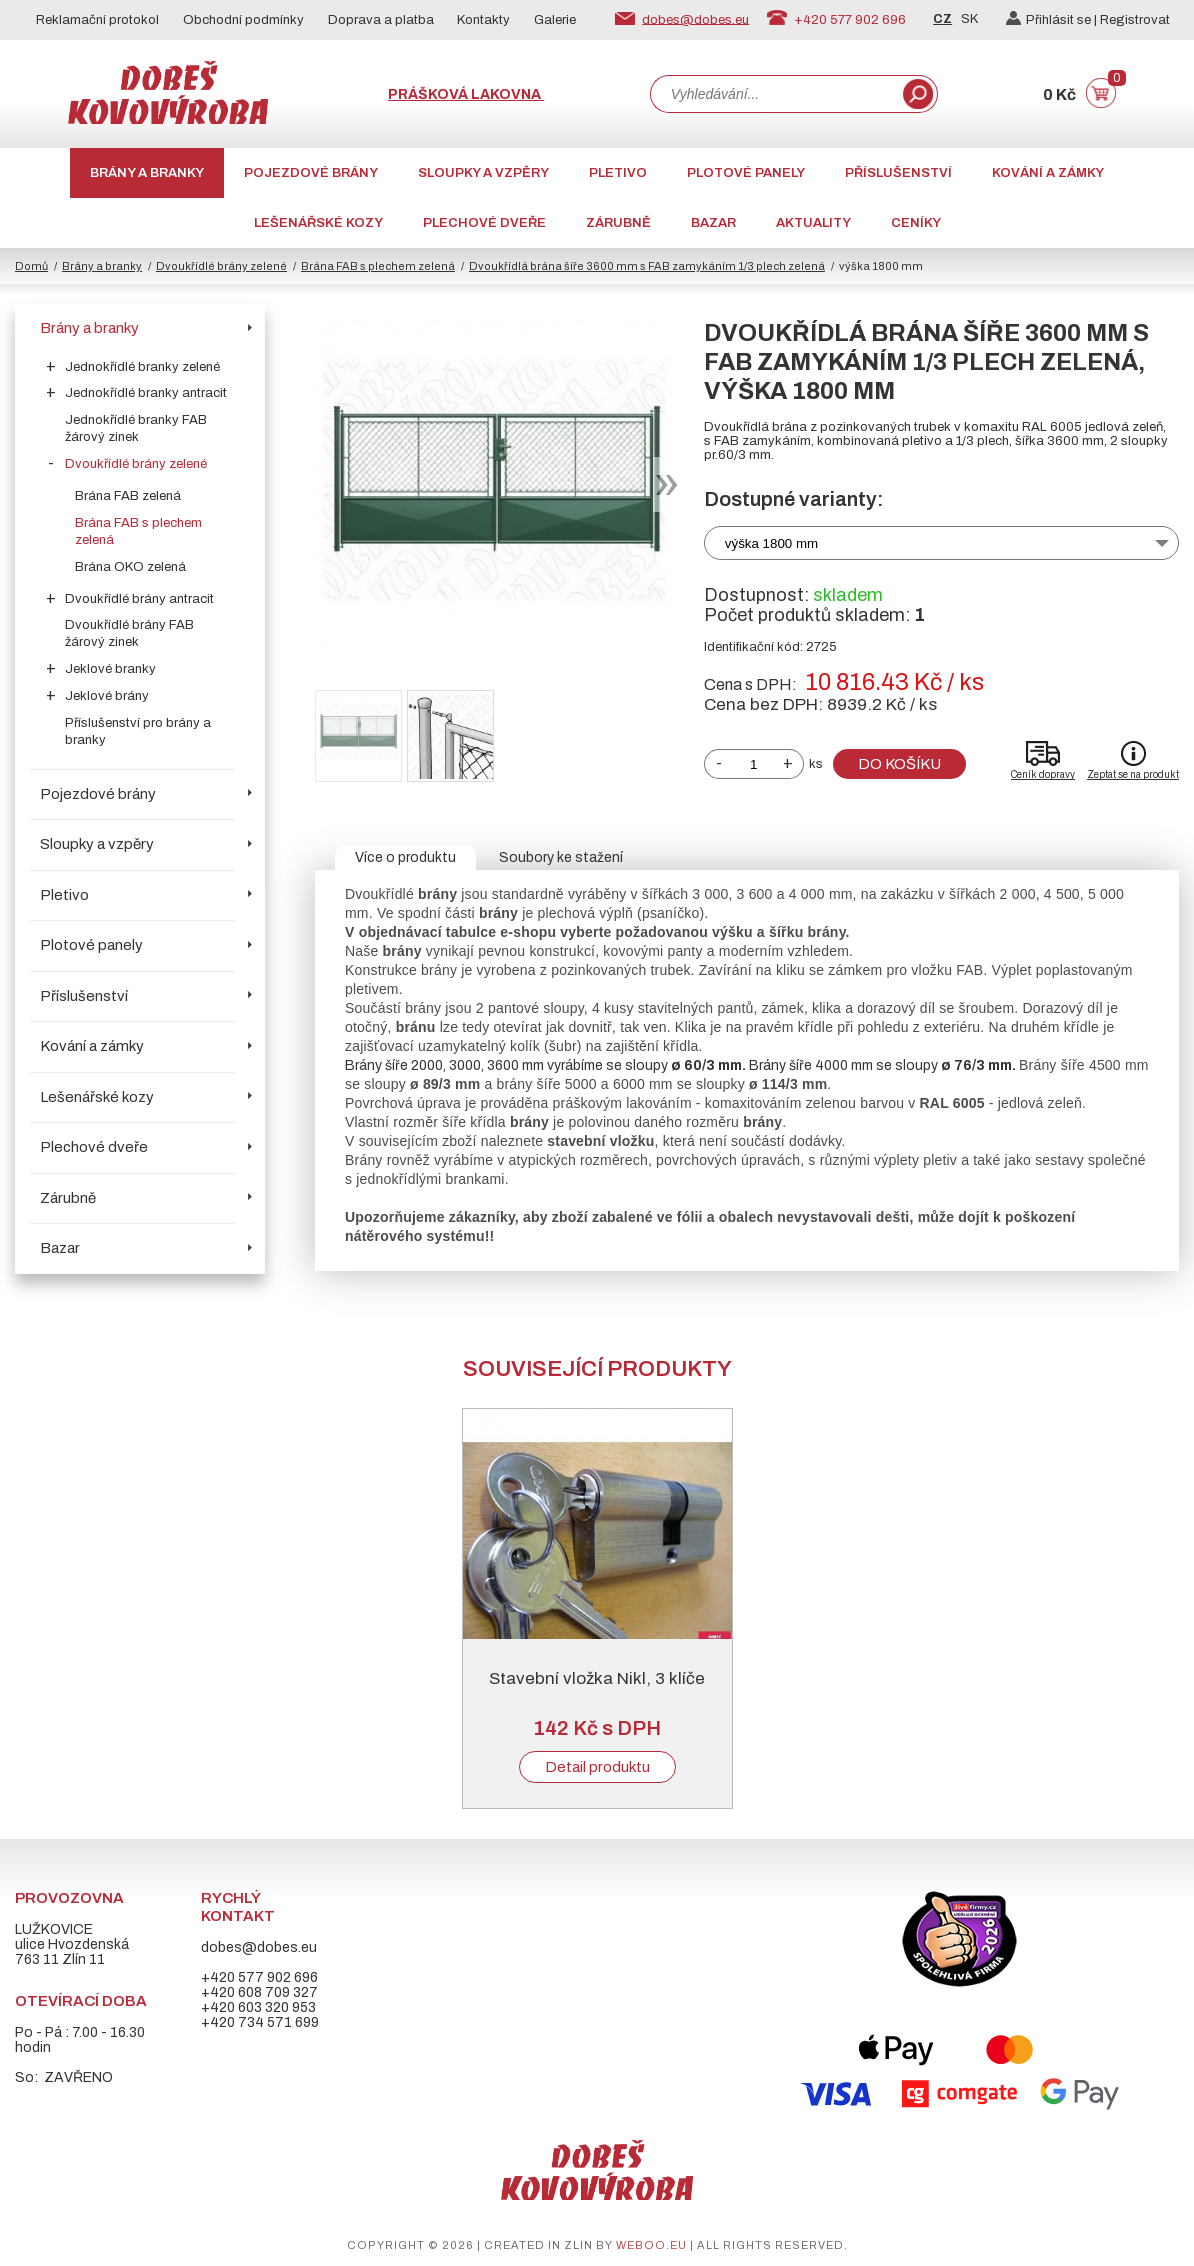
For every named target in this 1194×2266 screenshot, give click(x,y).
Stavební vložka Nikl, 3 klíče (597, 1678)
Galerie (555, 20)
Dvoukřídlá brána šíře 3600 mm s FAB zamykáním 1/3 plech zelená (647, 266)
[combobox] (775, 94)
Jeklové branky (110, 669)
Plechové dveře (484, 223)
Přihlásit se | (1053, 20)
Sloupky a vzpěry (483, 173)
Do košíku (899, 764)
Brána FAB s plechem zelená (378, 266)
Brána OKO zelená (130, 567)
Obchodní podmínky (243, 20)
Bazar (713, 223)
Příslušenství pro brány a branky (138, 731)
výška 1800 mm (771, 543)
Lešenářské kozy (318, 223)
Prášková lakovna (466, 94)
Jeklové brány (107, 696)
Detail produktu (597, 1767)
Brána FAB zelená (128, 496)
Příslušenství (898, 173)
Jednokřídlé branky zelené (142, 367)
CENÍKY (916, 223)
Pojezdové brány (311, 173)
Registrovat (1135, 20)
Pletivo (618, 173)
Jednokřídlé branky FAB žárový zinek (136, 428)
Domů (31, 266)
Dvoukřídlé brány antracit (139, 599)
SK (969, 19)
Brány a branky (147, 173)
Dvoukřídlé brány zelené (221, 266)
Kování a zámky (1048, 173)
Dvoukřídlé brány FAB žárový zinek (129, 633)
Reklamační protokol (97, 20)
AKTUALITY (813, 223)
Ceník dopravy (1043, 774)
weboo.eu (651, 2245)
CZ (942, 19)
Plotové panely (746, 173)
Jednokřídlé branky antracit (146, 393)
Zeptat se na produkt (1133, 774)
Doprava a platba (381, 20)
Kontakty (483, 20)
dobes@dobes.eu (695, 19)
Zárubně (618, 223)
